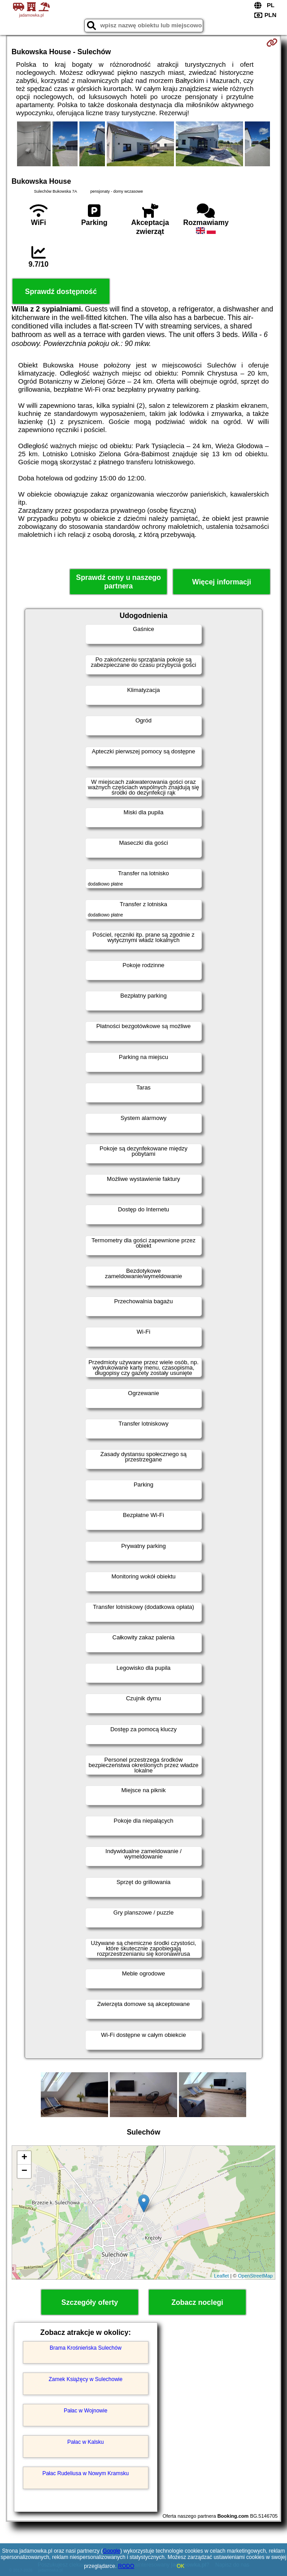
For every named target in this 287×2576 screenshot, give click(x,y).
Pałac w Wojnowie (85, 2410)
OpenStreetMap (255, 2275)
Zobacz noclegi (197, 2302)
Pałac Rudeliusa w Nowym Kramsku (85, 2473)
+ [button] (24, 2158)
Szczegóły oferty (89, 2302)
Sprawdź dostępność (61, 291)
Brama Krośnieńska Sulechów (86, 2348)
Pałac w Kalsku (85, 2442)
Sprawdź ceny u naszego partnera (118, 582)
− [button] (24, 2171)
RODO (126, 2566)
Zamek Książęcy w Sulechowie (85, 2379)
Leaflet (221, 2275)
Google (111, 2551)
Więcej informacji (221, 582)
